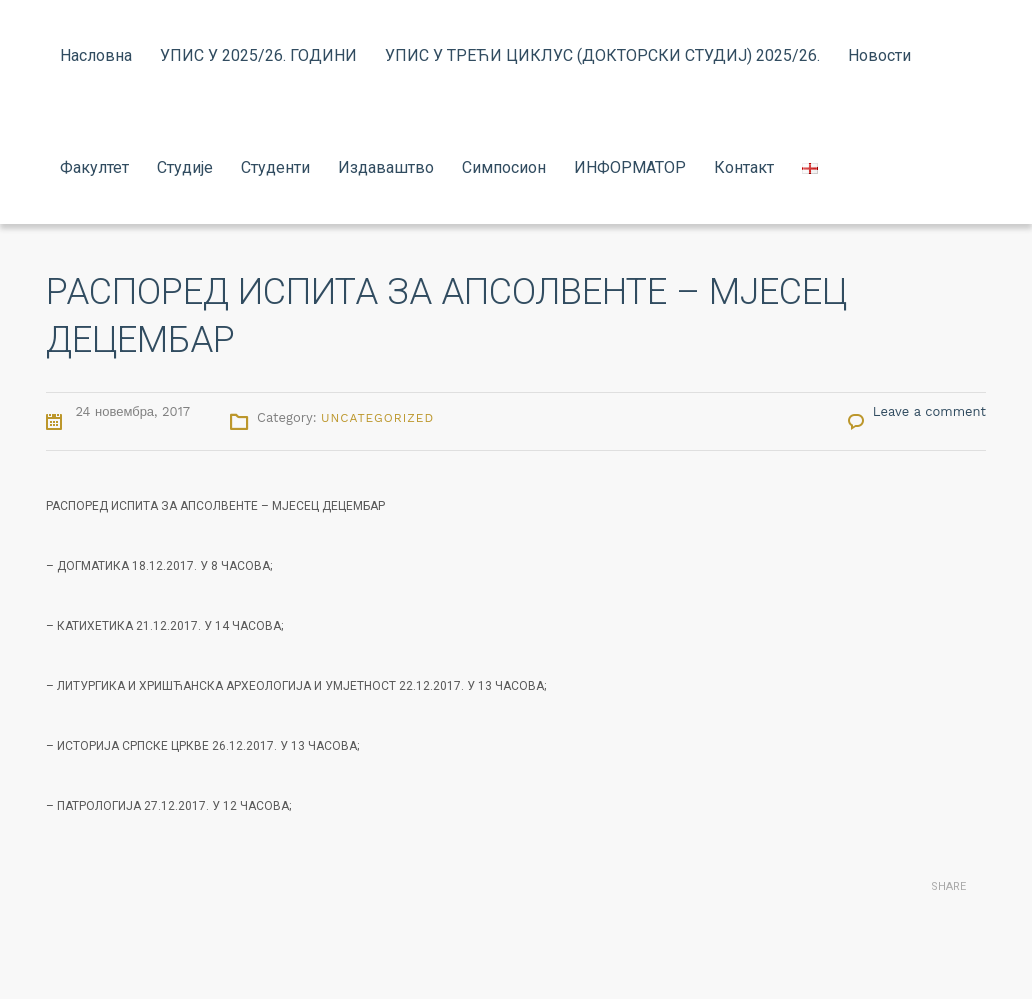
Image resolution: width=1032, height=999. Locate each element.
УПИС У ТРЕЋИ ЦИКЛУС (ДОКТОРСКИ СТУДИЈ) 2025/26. (602, 55)
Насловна (96, 55)
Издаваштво (386, 167)
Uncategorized (377, 418)
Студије (185, 167)
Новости (879, 55)
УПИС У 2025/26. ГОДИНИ (258, 55)
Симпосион (504, 167)
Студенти (275, 167)
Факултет (94, 167)
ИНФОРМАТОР (630, 167)
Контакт (744, 167)
